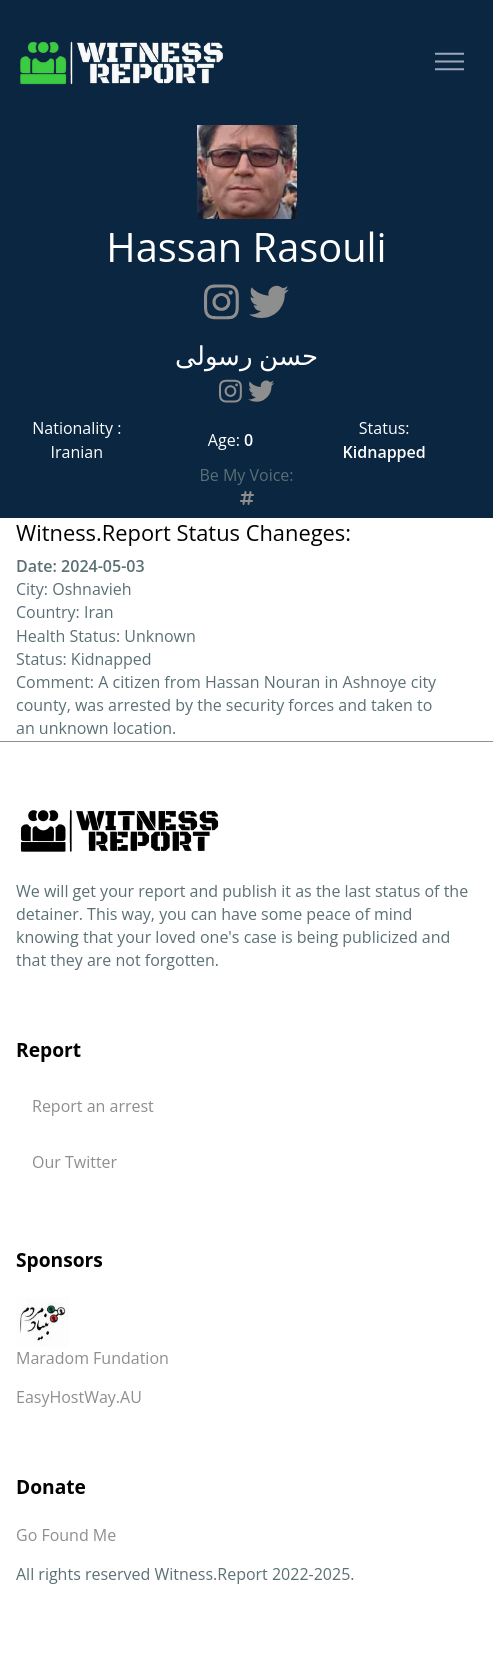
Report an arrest (93, 1106)
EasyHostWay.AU (79, 1397)
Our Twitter (74, 1162)
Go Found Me (66, 1535)
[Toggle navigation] (449, 62)
